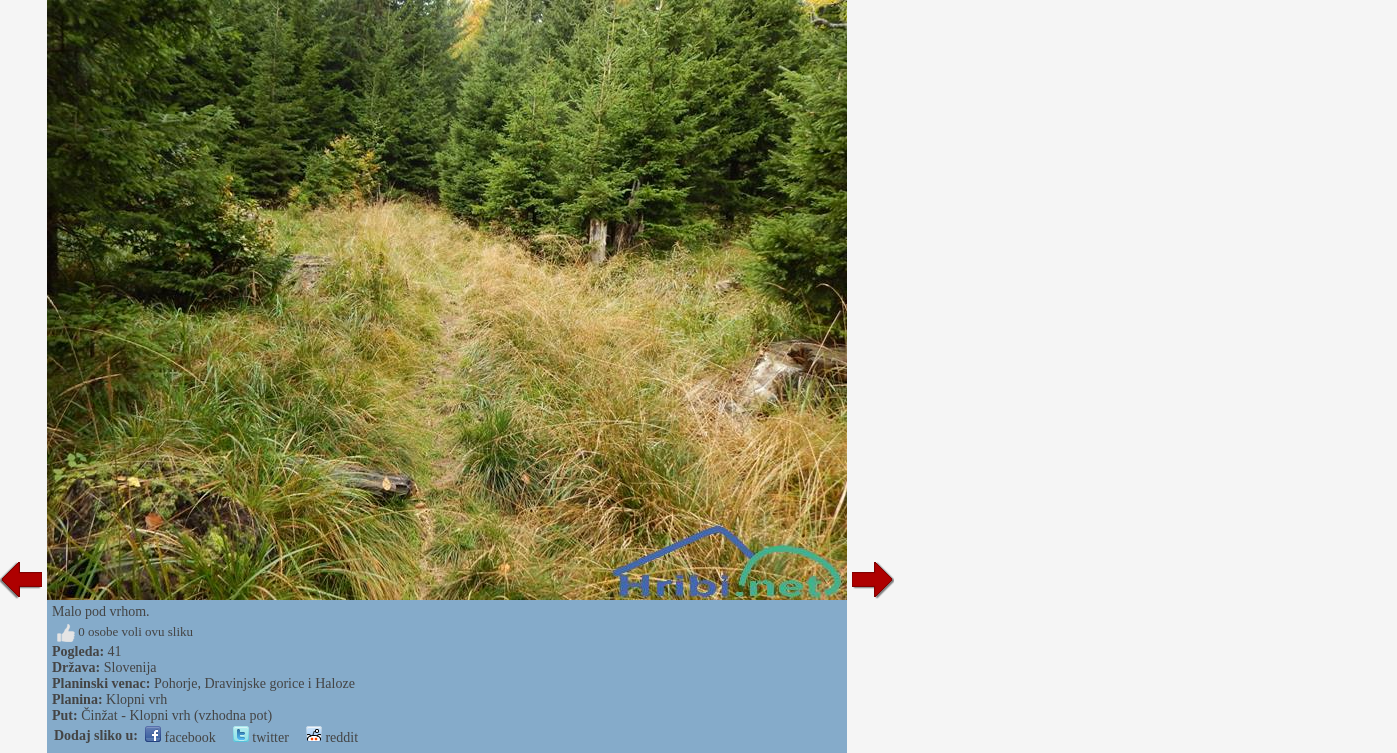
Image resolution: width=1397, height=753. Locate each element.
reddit (332, 737)
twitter (261, 737)
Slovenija (130, 667)
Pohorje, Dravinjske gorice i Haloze (254, 683)
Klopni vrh (136, 699)
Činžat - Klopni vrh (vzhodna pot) (176, 715)
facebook (180, 737)
